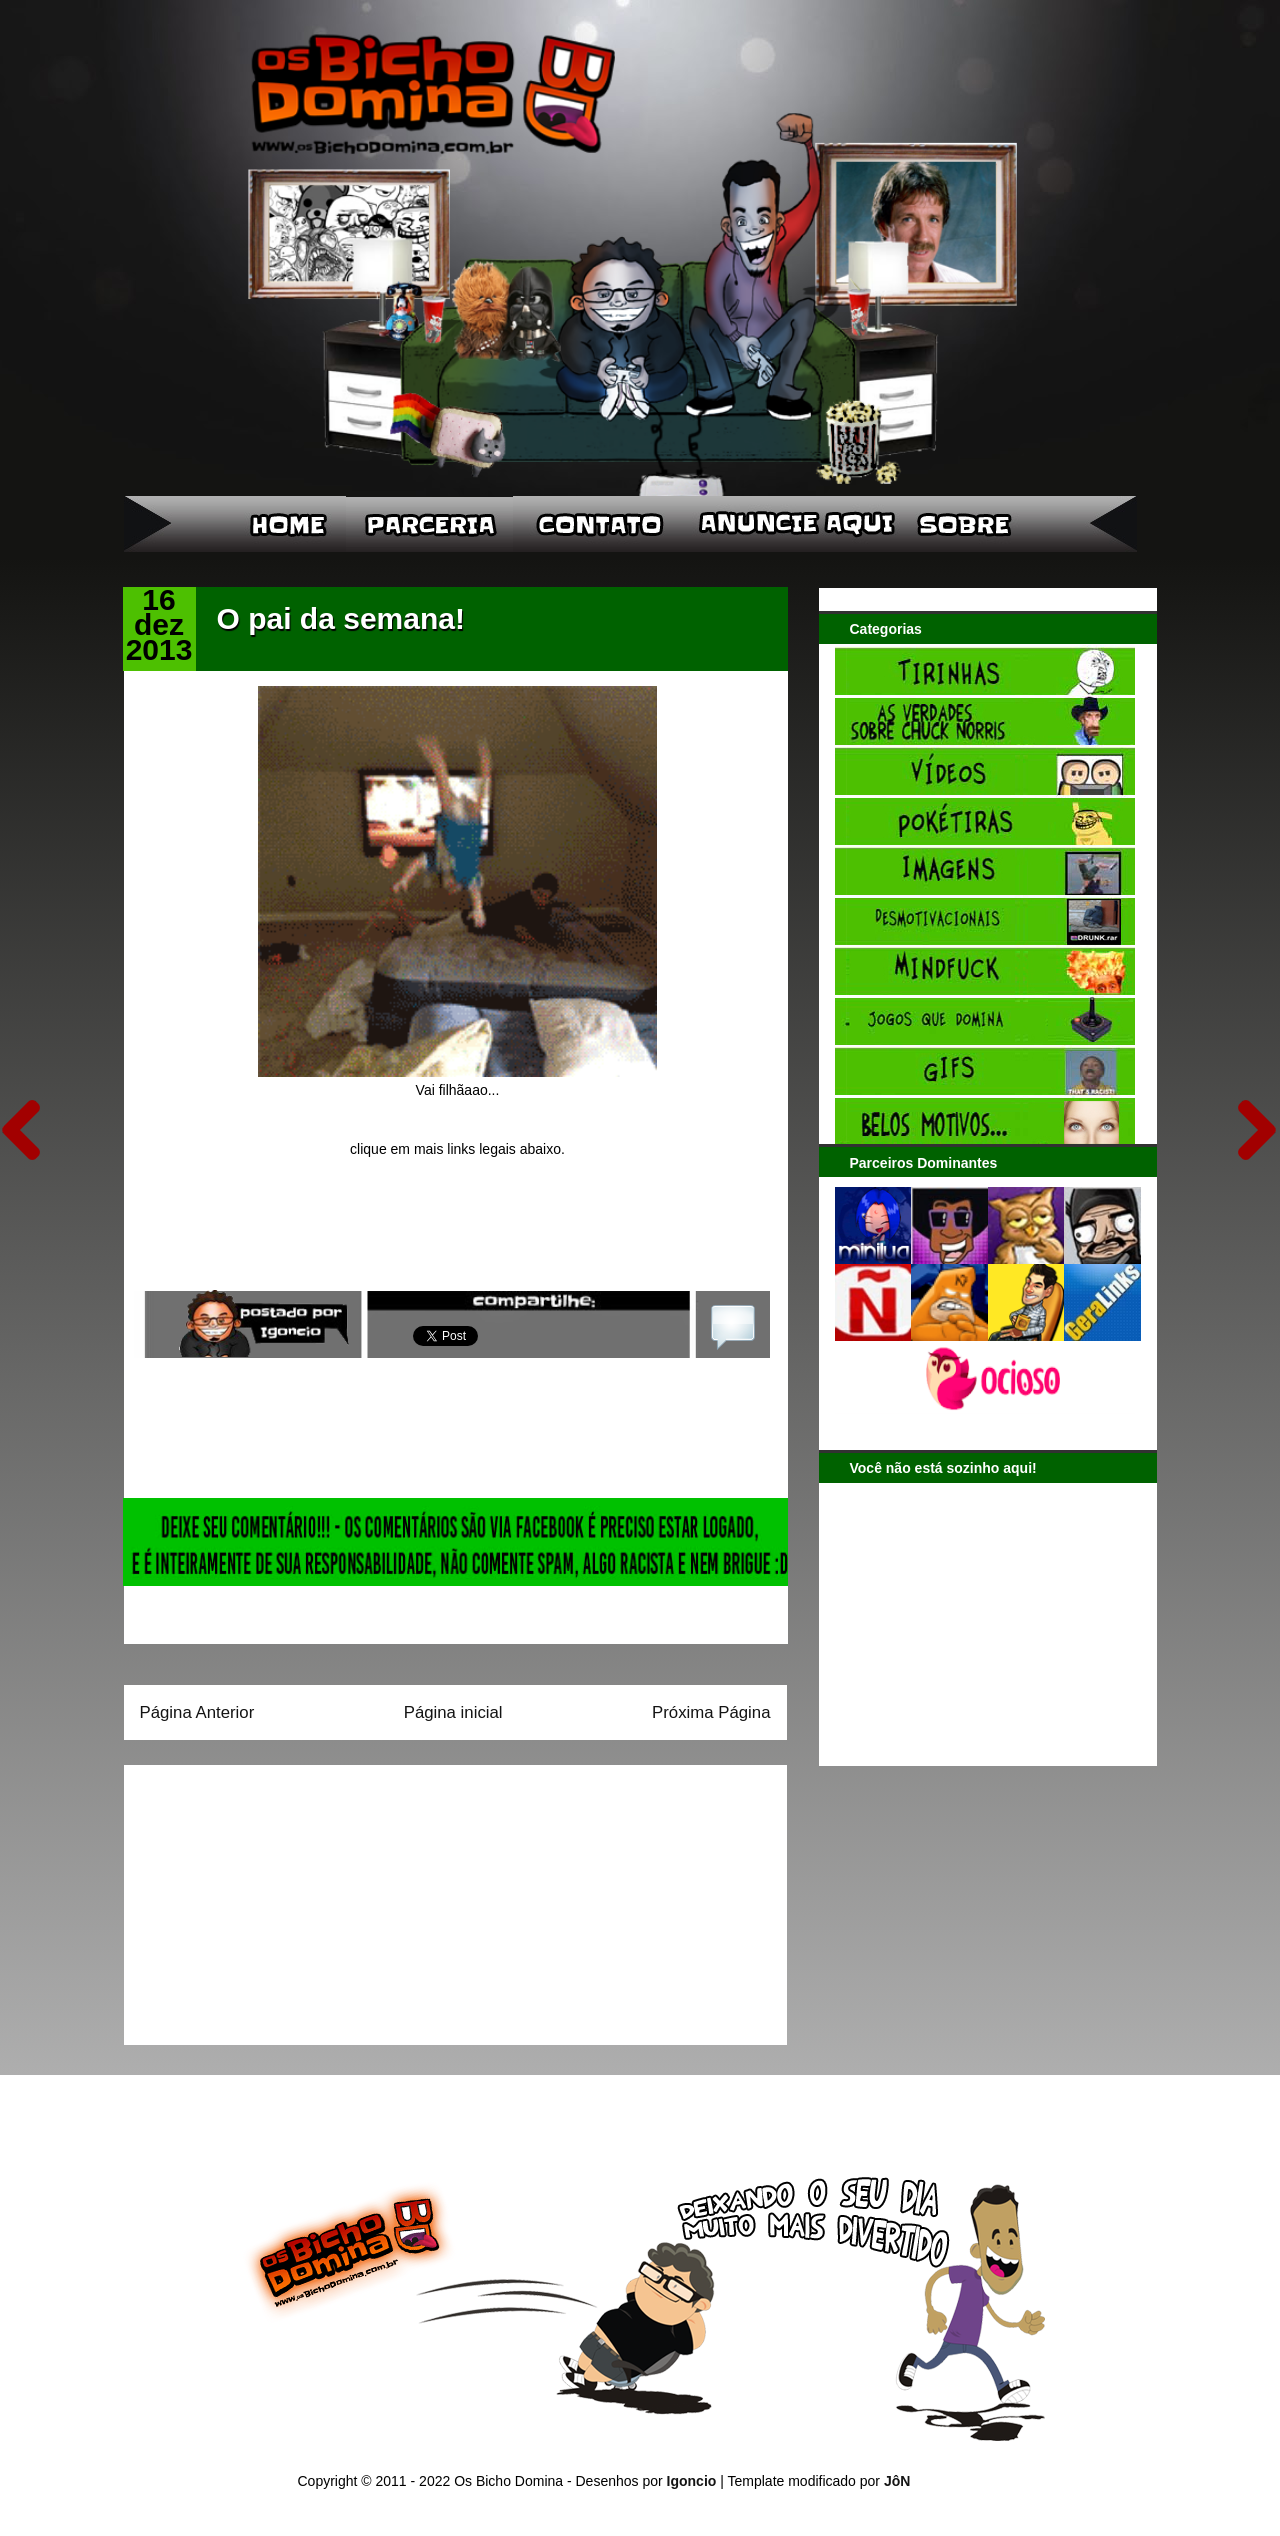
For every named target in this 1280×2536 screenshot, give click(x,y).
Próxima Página (711, 1712)
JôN (897, 2481)
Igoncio (692, 2481)
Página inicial (453, 1712)
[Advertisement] (265, 1898)
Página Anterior (197, 1712)
